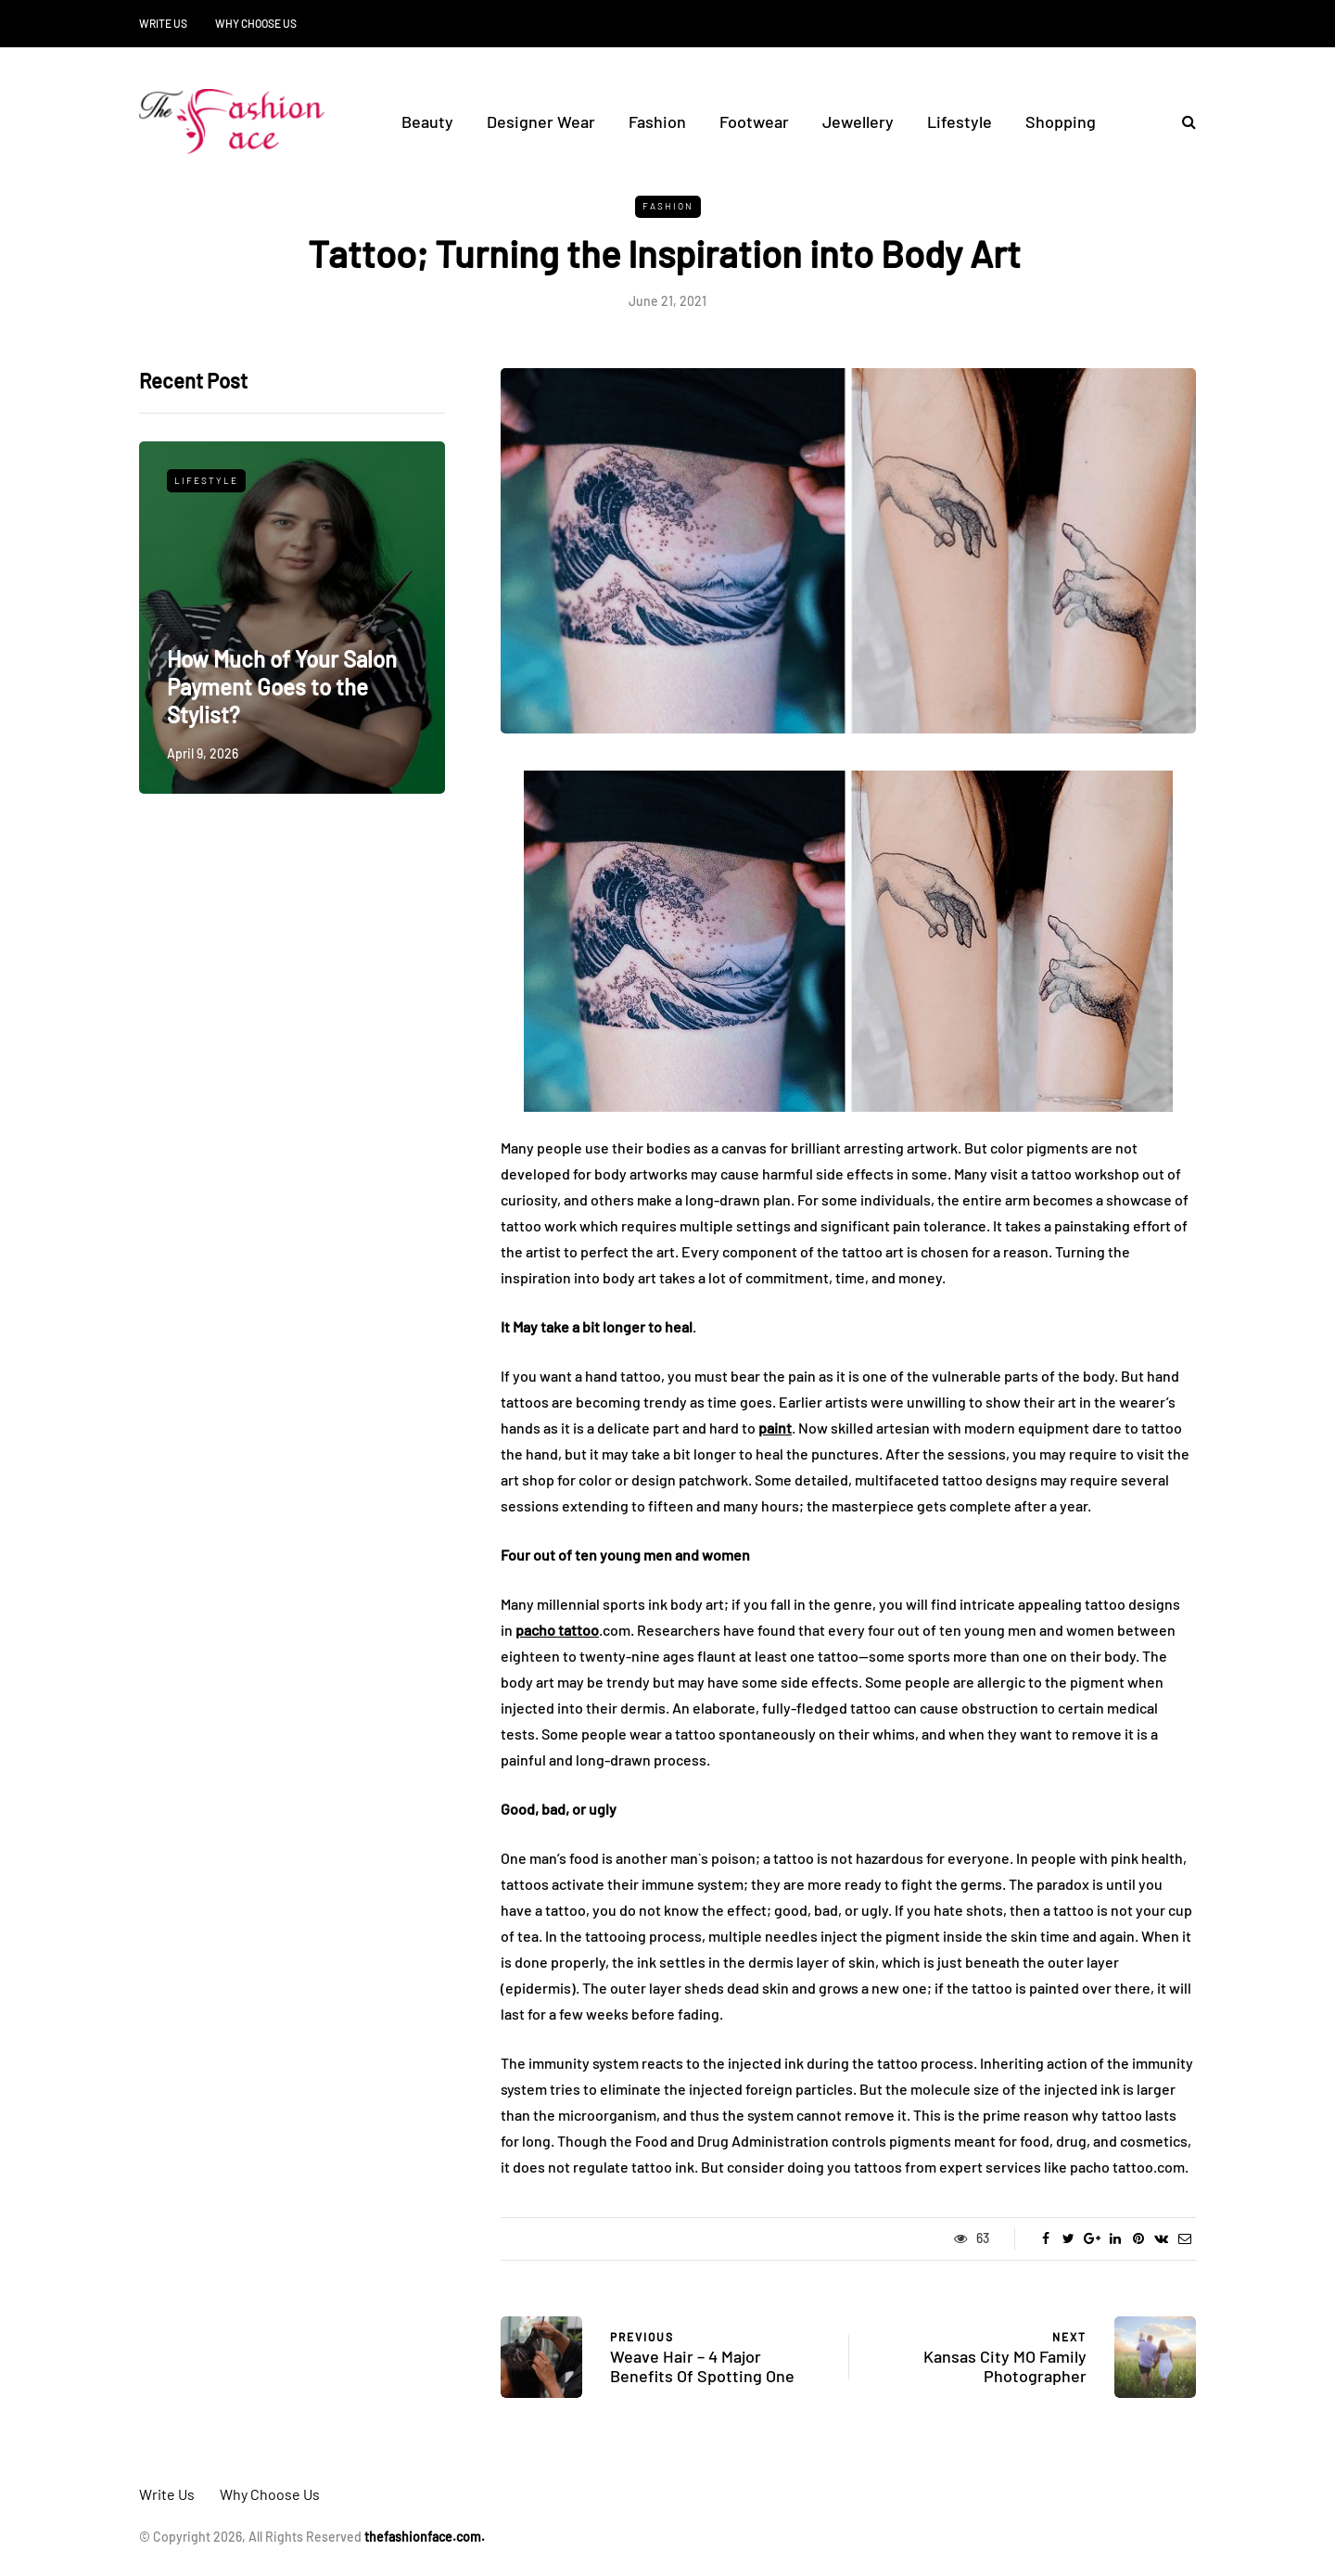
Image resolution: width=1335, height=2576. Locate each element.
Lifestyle (959, 121)
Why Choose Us (256, 23)
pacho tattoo (557, 1630)
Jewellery (858, 121)
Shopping (1060, 121)
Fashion (657, 121)
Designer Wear (541, 121)
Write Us (163, 23)
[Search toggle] (1182, 121)
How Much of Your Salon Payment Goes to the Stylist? (282, 686)
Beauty (427, 121)
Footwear (754, 121)
